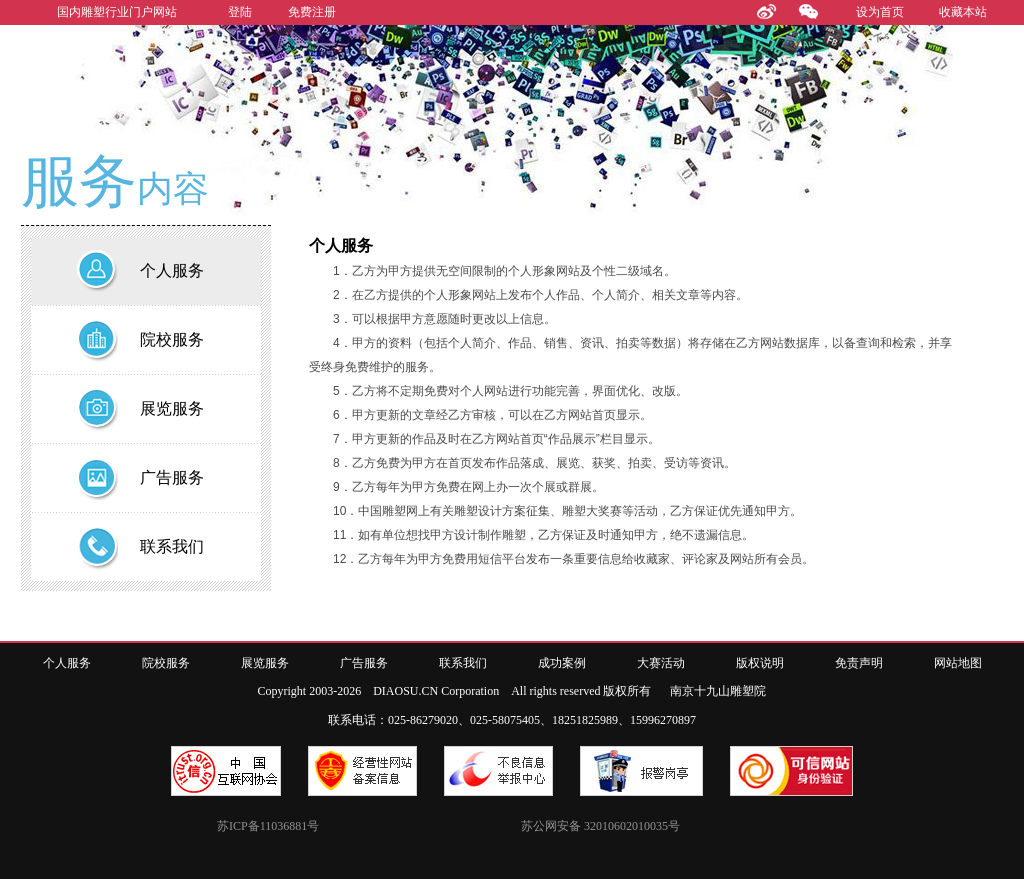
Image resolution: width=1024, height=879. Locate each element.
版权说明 (760, 663)
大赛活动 (661, 663)
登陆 (240, 12)
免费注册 (312, 12)
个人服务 (67, 663)
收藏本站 (963, 12)
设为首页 (880, 12)
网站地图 (958, 663)
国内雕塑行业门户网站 (117, 12)
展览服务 (265, 663)
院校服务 (166, 663)
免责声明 (859, 663)
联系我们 (463, 663)
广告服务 (364, 663)
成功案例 (562, 663)
